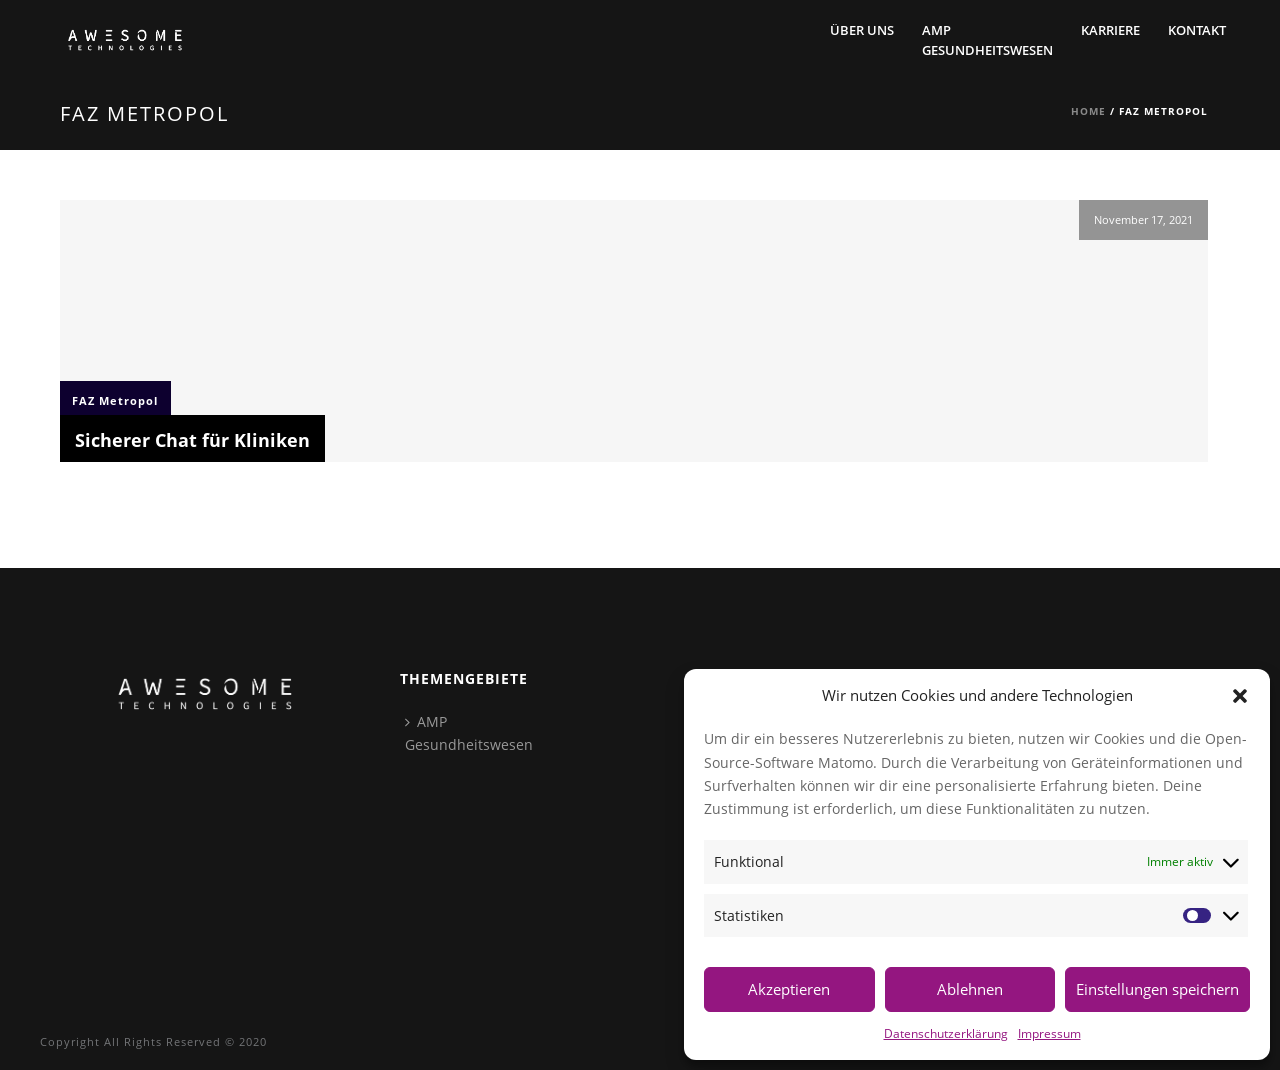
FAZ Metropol (115, 400)
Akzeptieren (789, 989)
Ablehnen (970, 989)
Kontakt (1197, 30)
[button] (1240, 696)
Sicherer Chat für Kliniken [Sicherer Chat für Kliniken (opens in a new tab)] (192, 440)
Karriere (1110, 30)
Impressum (1049, 1033)
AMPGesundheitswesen (987, 40)
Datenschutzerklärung (946, 1033)
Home (1088, 111)
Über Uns (862, 30)
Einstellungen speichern (1157, 989)
